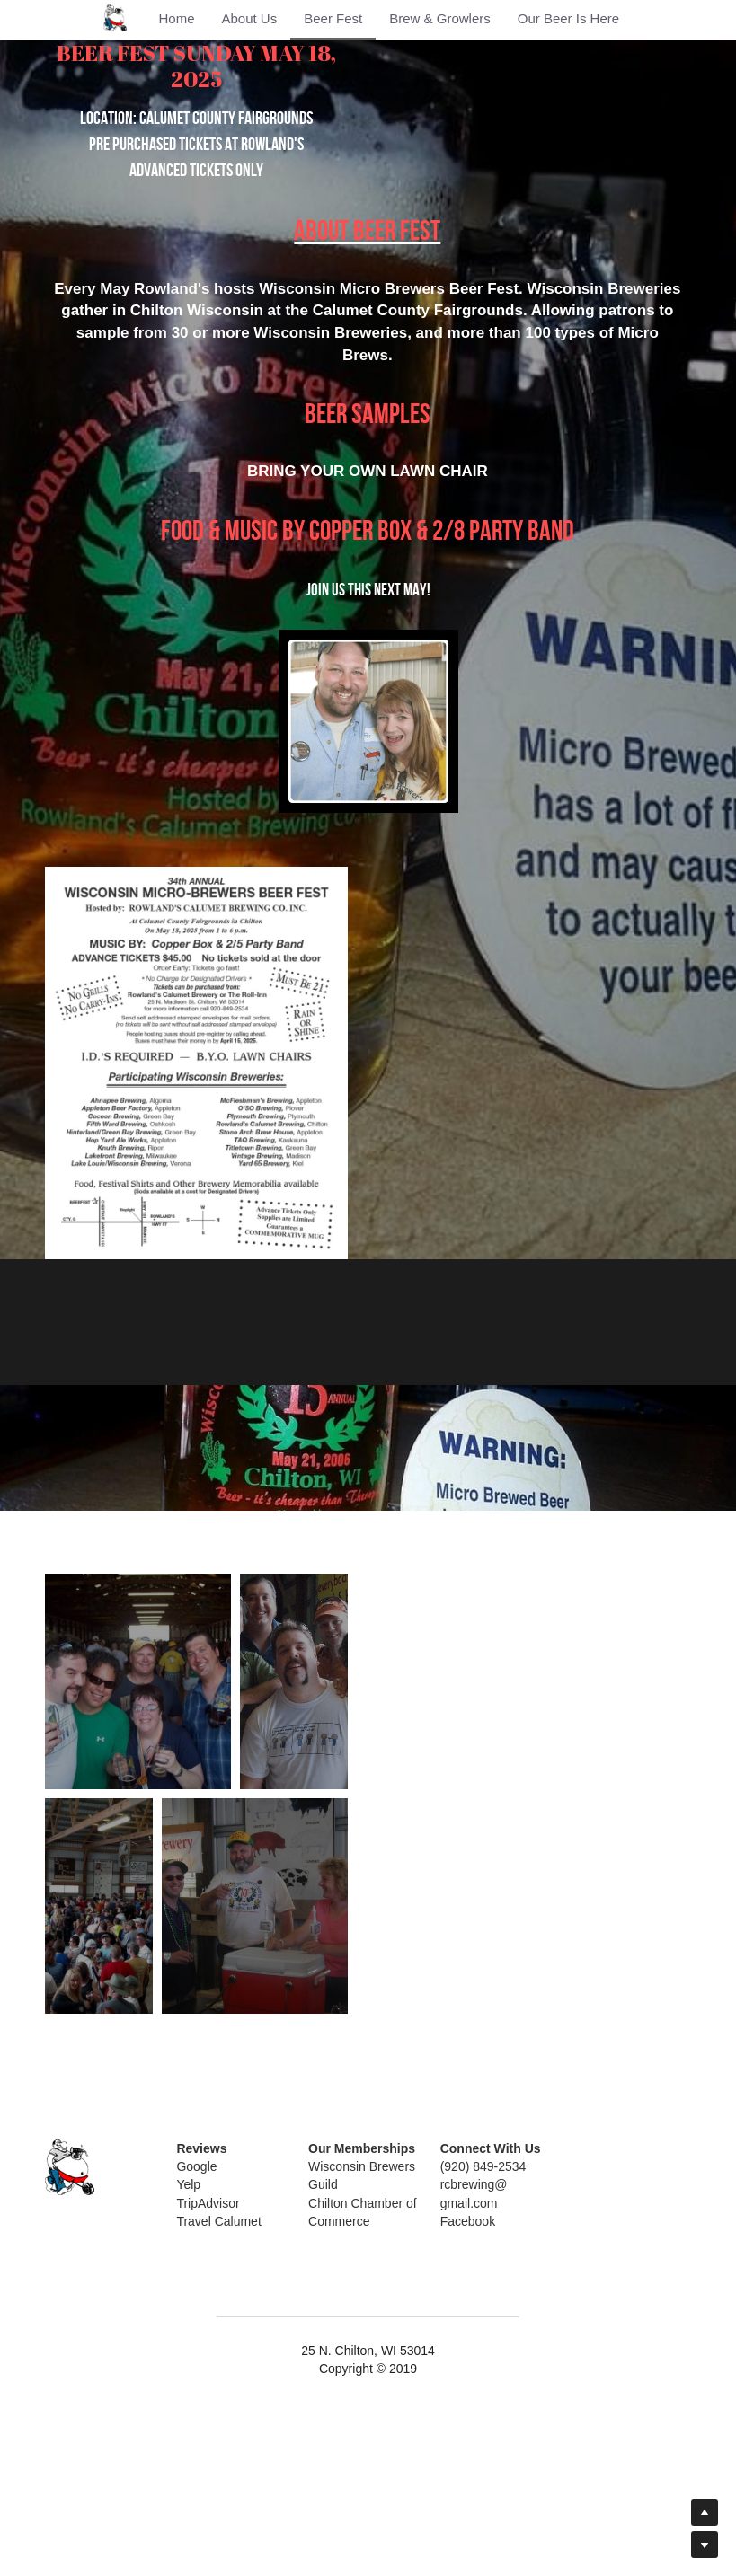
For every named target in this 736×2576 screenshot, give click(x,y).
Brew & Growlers (440, 18)
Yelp (183, 2358)
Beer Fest (333, 18)
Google (191, 2340)
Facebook (446, 2394)
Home (176, 18)
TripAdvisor (202, 2376)
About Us (249, 18)
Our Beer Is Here (568, 18)
